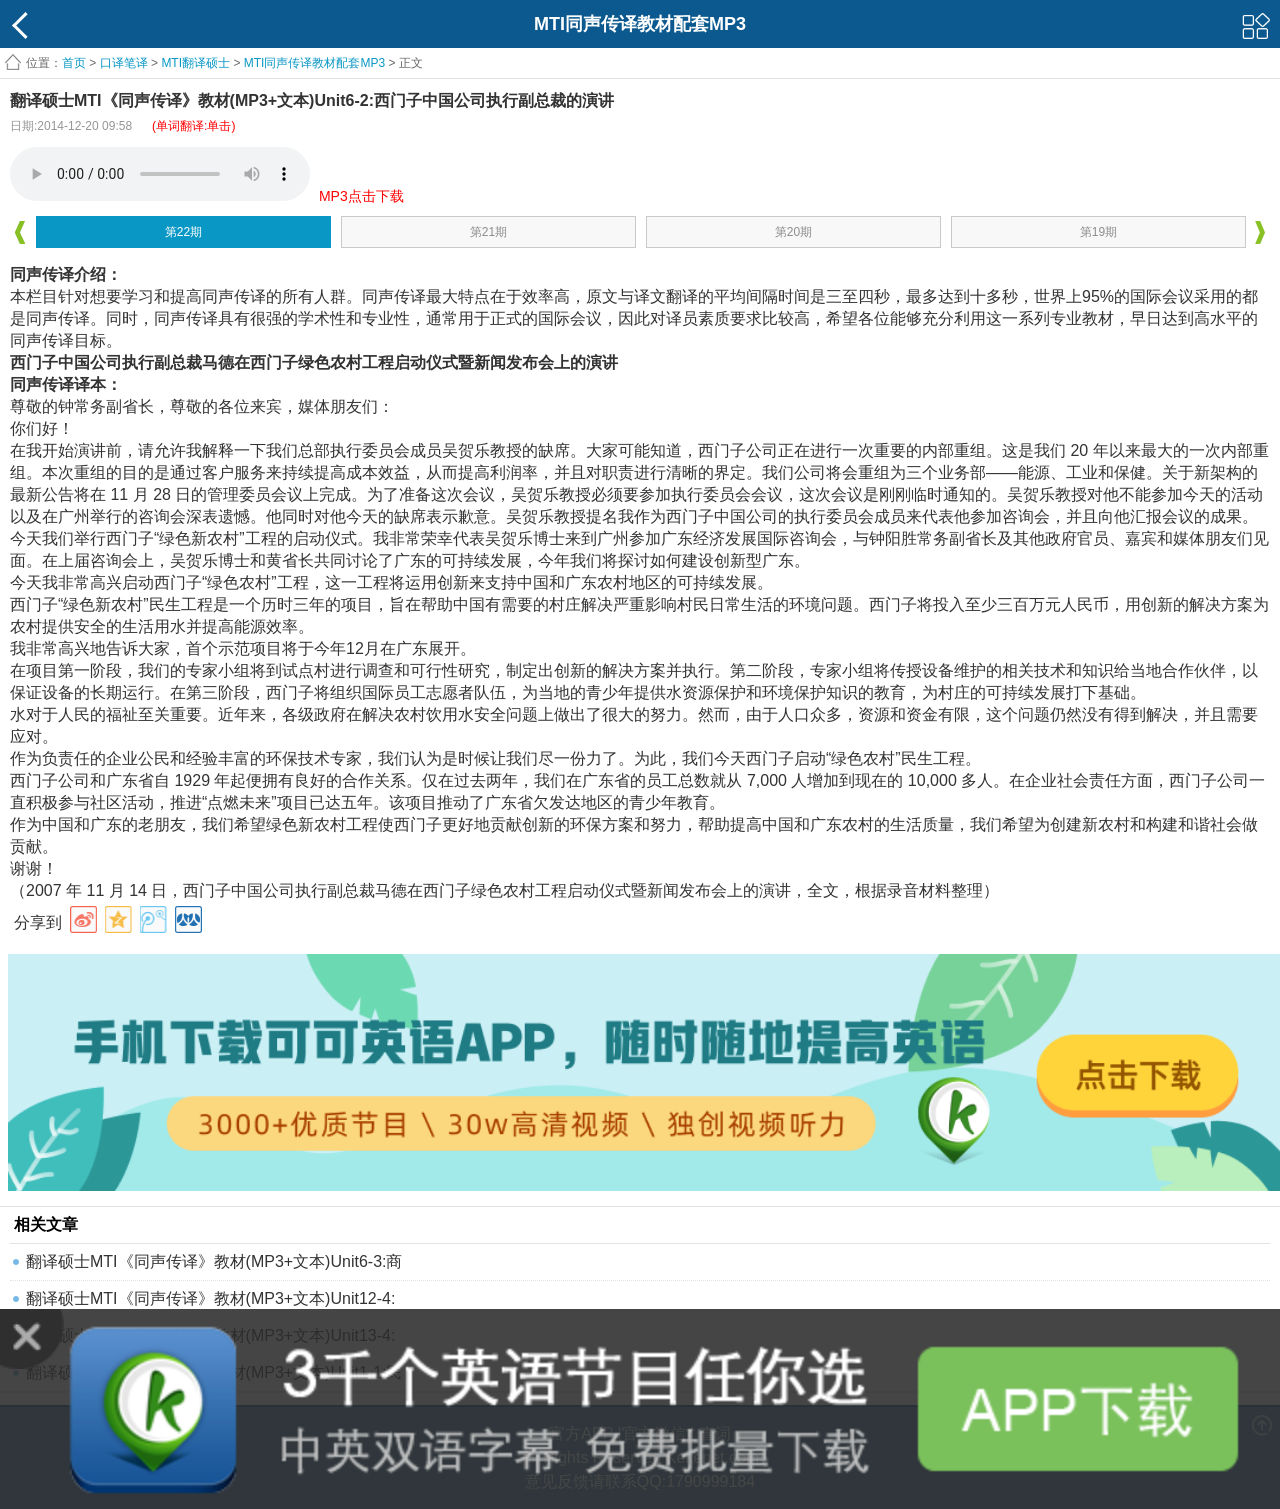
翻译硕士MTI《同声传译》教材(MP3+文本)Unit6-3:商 (214, 1261)
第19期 (1098, 232)
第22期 (183, 232)
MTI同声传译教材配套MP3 (314, 63)
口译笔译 (124, 63)
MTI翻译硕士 (195, 63)
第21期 (488, 232)
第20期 (793, 232)
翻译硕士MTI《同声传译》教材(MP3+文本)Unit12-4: (210, 1298)
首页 (74, 63)
